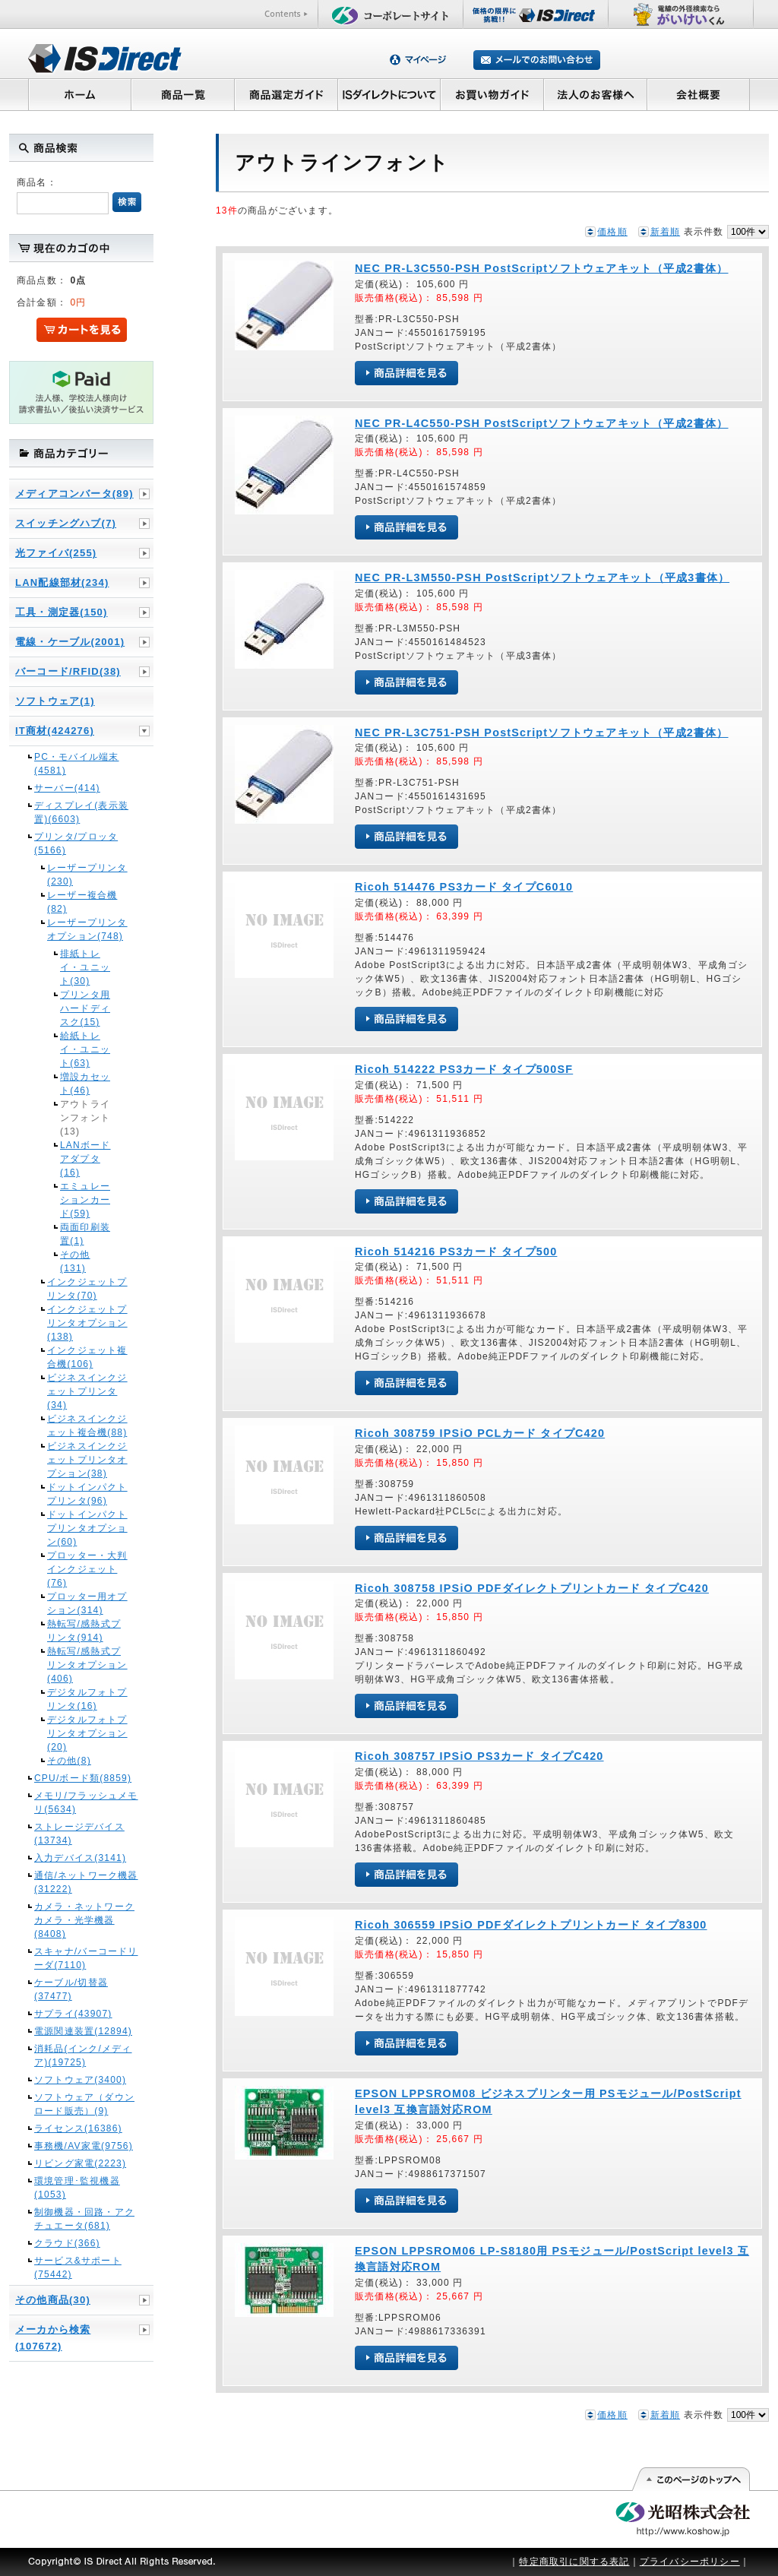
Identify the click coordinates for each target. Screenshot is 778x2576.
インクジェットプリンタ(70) (87, 1289)
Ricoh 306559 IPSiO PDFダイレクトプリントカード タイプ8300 (531, 1925)
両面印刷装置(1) (85, 1234)
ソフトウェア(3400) (80, 2079)
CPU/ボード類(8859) (82, 1778)
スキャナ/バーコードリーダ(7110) (86, 1958)
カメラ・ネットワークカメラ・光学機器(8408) (84, 1920)
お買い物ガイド (492, 94)
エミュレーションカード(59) (85, 1200)
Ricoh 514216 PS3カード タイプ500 (456, 1251)
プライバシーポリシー (690, 2561)
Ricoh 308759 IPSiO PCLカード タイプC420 (480, 1433)
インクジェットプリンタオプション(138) (87, 1323)
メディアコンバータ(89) (74, 493)
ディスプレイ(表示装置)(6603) (81, 812)
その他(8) (69, 1760)
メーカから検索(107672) (52, 2338)
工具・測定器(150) (61, 612)
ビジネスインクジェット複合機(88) (87, 1425)
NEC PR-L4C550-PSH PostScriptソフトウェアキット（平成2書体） (542, 423)
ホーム (79, 94)
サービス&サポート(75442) (78, 2267)
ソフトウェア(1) (55, 701)
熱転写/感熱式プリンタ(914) (84, 1631)
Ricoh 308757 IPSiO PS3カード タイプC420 (479, 1756)
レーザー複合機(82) (82, 902)
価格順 (612, 231)
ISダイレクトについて (389, 94)
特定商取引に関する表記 (574, 2561)
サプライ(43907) (73, 2013)
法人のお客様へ (595, 94)
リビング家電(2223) (80, 2163)
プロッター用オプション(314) (87, 1603)
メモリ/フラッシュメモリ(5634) (86, 1802)
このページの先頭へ (690, 2479)
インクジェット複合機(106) (87, 1357)
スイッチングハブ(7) (65, 523)
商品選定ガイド (286, 94)
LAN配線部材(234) (62, 582)
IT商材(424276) (54, 730)
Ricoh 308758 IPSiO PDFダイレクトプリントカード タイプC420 (532, 1588)
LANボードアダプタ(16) (85, 1159)
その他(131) (75, 1261)
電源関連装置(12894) (83, 2031)
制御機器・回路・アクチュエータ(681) (84, 2219)
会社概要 (698, 94)
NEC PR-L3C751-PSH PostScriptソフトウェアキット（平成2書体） (542, 732)
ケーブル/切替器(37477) (71, 1989)
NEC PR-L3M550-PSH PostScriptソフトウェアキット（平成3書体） (542, 577)
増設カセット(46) (85, 1083)
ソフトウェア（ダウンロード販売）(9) (84, 2104)
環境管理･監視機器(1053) (77, 2188)
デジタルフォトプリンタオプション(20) (87, 1733)
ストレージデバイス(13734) (79, 1833)
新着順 (665, 231)
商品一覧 (182, 94)
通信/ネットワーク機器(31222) (86, 1882)
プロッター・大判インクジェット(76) (87, 1569)
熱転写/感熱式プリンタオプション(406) (87, 1665)
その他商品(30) (52, 2299)
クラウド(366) (67, 2243)
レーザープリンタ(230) (87, 874)
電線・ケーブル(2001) (70, 641)
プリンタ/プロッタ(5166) (76, 843)
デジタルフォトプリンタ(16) (87, 1699)
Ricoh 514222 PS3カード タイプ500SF (464, 1069)
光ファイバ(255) (55, 553)
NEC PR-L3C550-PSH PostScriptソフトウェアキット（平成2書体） (542, 268)
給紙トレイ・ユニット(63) (85, 1049)
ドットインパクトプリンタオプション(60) (87, 1528)
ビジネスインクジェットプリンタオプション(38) (87, 1460)
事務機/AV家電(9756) (83, 2146)
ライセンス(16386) (78, 2128)
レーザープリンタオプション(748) (87, 929)
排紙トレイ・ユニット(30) (85, 967)
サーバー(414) (67, 788)
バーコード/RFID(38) (68, 671)
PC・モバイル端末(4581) (76, 764)
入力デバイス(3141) (80, 1858)
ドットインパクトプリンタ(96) (87, 1494)
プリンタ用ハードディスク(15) (85, 1008)
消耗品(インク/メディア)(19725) (83, 2055)
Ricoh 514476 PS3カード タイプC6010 (464, 887)
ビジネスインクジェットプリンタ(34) (87, 1391)
